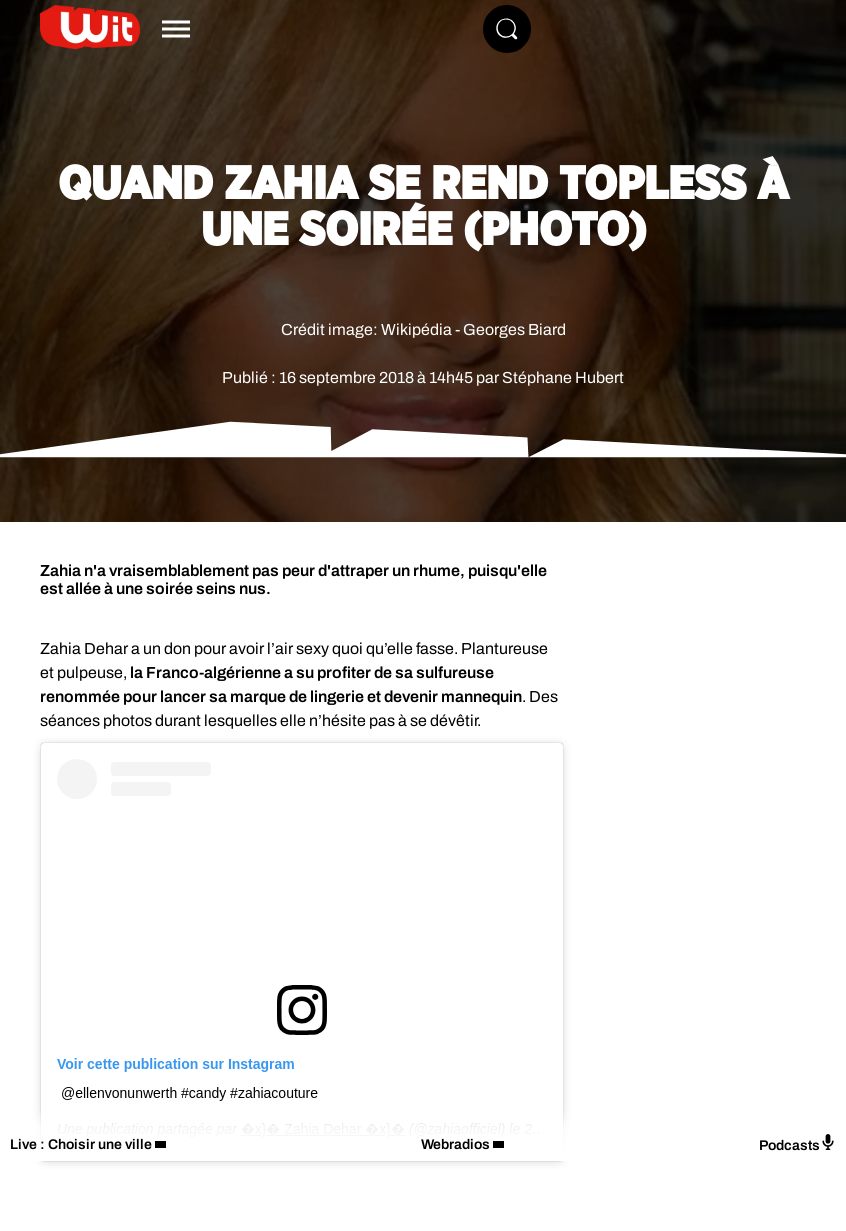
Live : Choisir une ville (81, 1144)
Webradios (455, 1144)
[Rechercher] (507, 29)
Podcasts (797, 1143)
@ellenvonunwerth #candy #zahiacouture (189, 1093)
